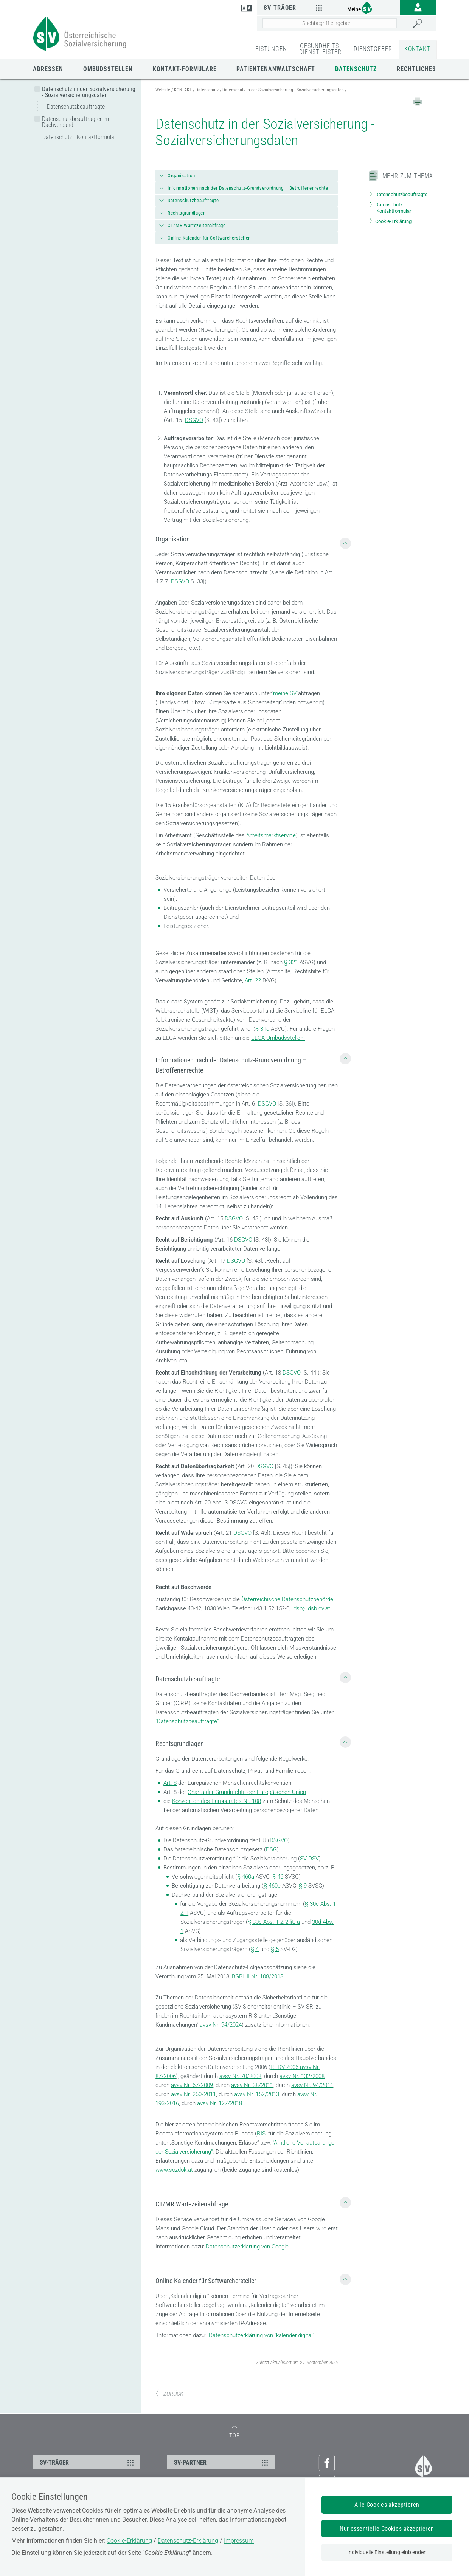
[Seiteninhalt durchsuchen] (329, 23)
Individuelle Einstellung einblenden (387, 2552)
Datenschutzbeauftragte (76, 106)
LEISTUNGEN (269, 49)
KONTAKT (417, 49)
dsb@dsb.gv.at (312, 1608)
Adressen (48, 69)
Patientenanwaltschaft (275, 69)
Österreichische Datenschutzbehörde (287, 1599)
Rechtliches (416, 69)
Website (162, 90)
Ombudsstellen (108, 69)
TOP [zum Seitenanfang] (234, 2432)
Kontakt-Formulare (185, 69)
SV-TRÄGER (88, 2462)
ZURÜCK (169, 2393)
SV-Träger (294, 7)
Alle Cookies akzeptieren (386, 2504)
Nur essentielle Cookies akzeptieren (387, 2528)
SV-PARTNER (222, 2462)
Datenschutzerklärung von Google (247, 2246)
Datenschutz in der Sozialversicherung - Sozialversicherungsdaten (88, 92)
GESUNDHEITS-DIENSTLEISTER (320, 49)
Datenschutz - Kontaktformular (79, 137)
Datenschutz (356, 69)
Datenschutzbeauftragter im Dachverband (75, 121)
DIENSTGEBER (373, 49)
